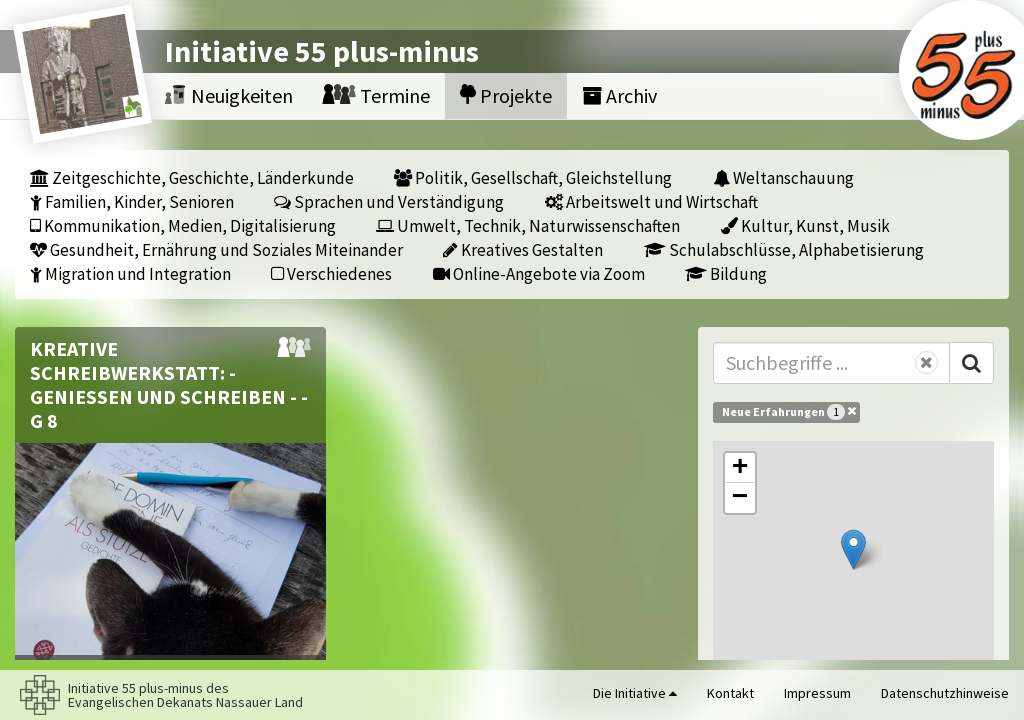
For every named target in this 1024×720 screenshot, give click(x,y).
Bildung (726, 273)
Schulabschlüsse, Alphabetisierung (784, 249)
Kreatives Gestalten (523, 249)
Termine (376, 95)
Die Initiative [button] (635, 693)
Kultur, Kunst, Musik (805, 225)
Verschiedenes (331, 273)
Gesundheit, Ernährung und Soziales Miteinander (216, 249)
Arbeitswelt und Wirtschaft (651, 201)
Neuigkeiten (229, 95)
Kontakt (730, 693)
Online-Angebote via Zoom (539, 273)
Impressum (817, 693)
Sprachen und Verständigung (389, 201)
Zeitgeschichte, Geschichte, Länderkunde (192, 177)
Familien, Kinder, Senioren (132, 201)
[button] (853, 549)
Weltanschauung (783, 177)
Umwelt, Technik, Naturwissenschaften (528, 225)
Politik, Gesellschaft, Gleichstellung (533, 177)
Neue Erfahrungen (789, 411)
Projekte (506, 95)
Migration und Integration (130, 273)
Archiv (619, 95)
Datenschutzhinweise (945, 693)
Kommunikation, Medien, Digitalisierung (183, 225)
